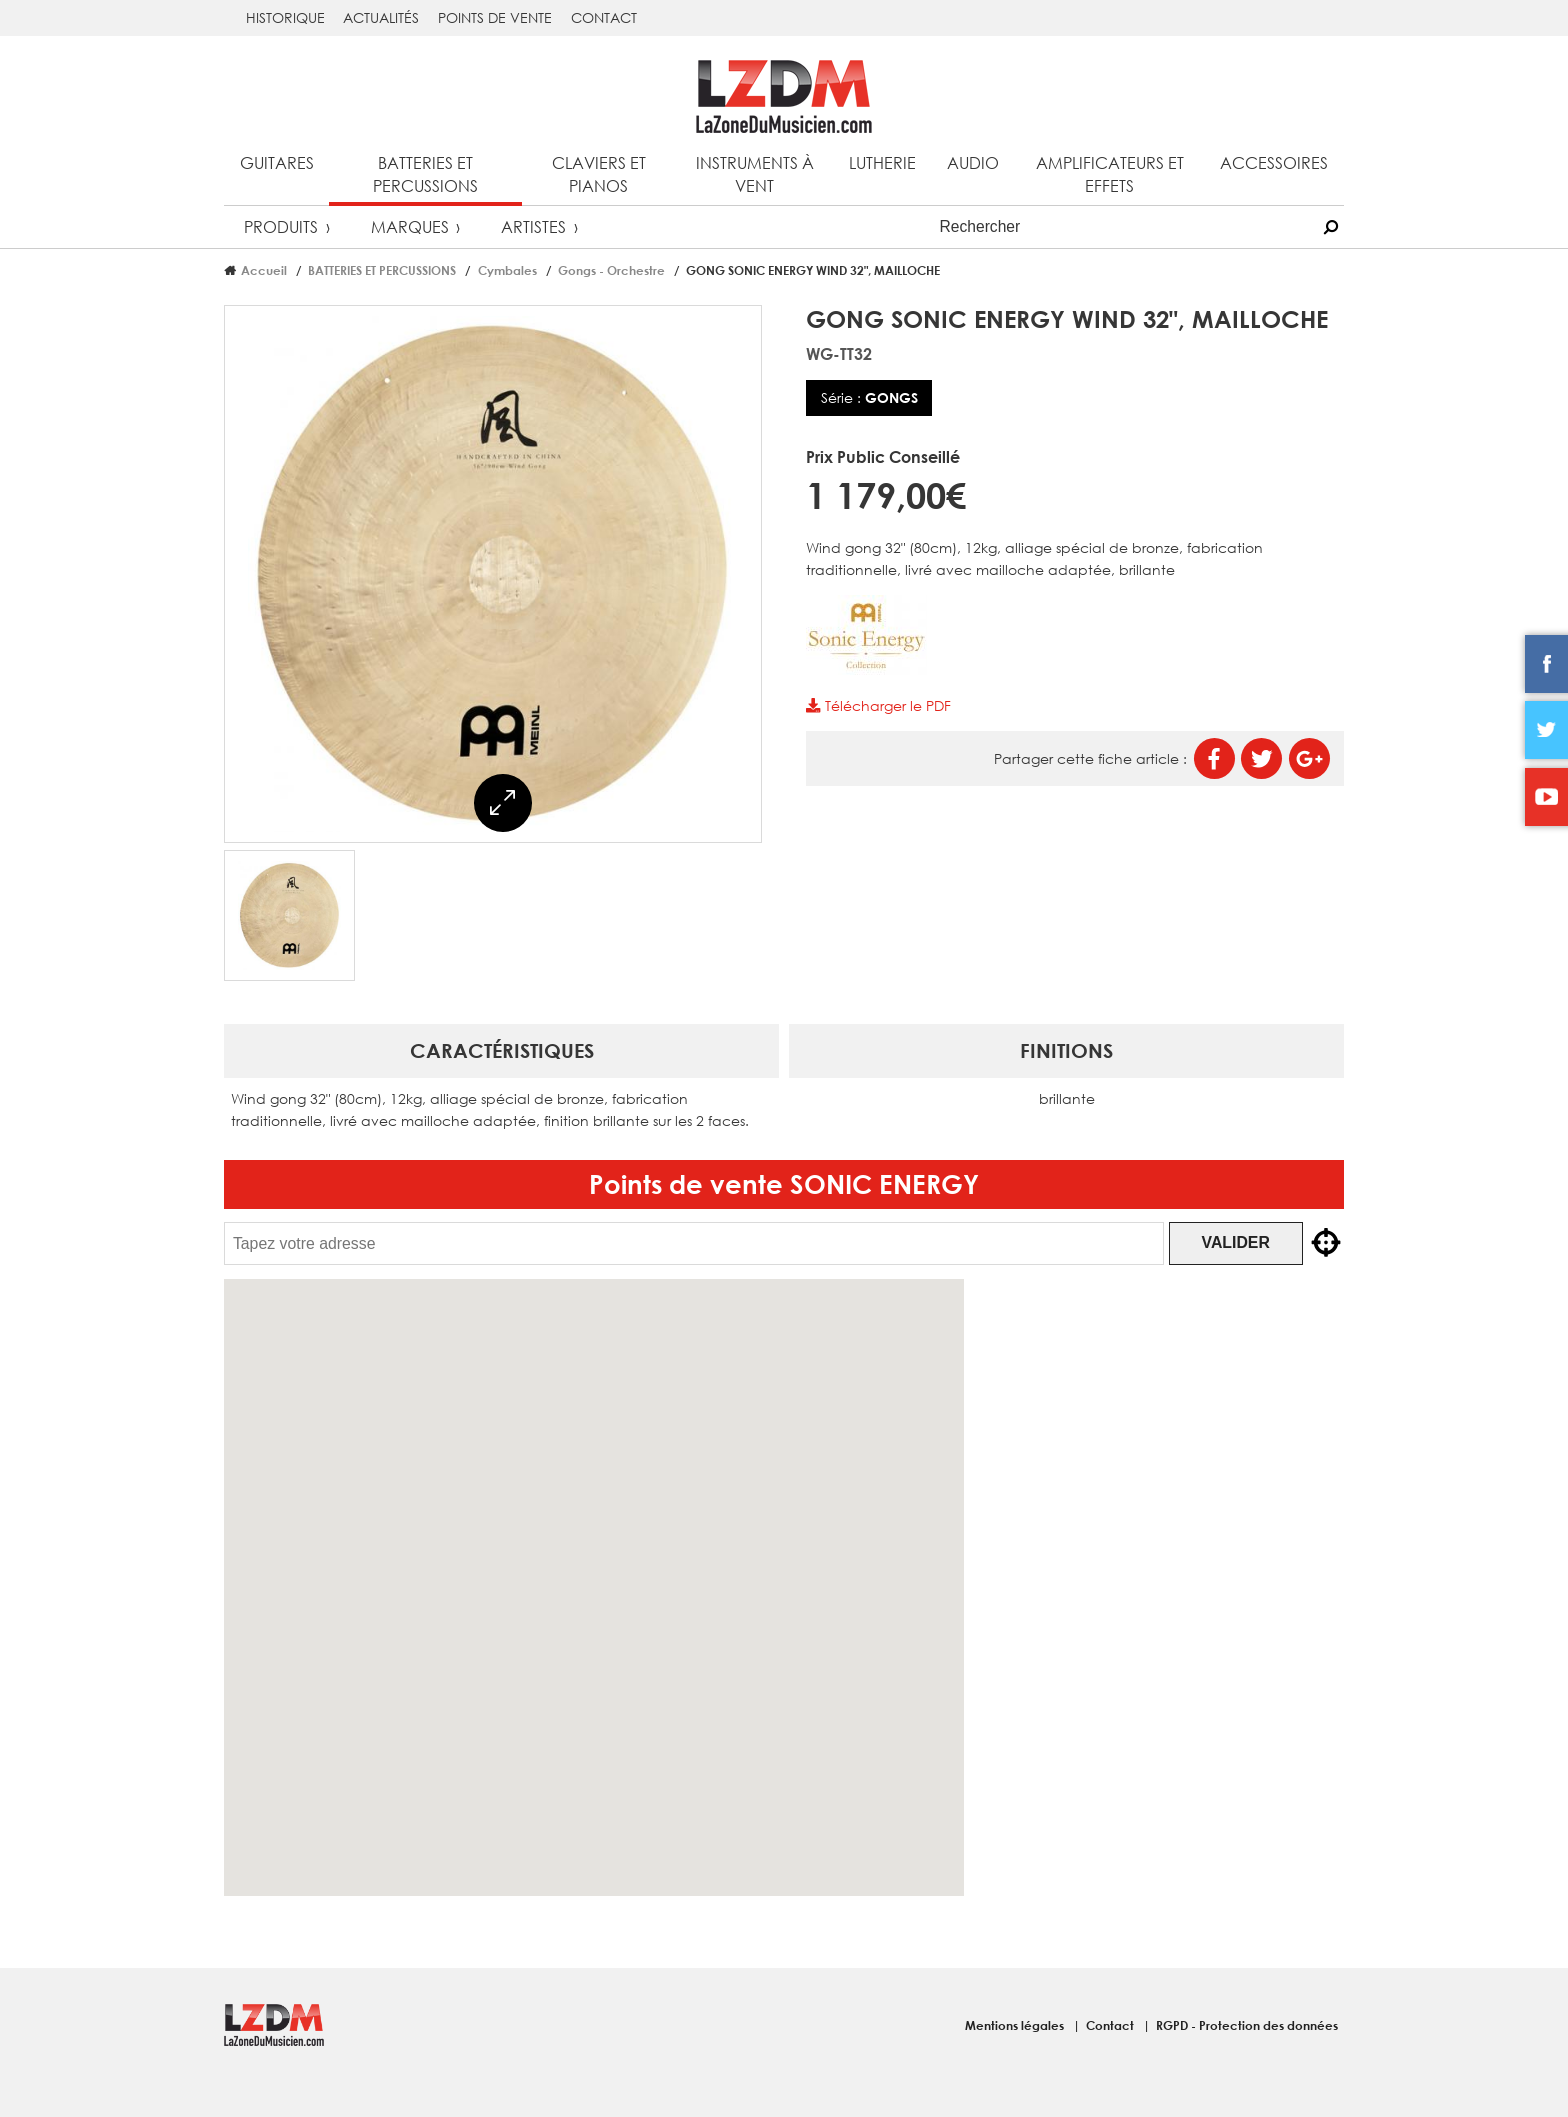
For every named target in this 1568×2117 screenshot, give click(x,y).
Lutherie (882, 162)
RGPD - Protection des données (1247, 2025)
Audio (973, 162)
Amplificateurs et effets (1110, 174)
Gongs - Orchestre (611, 270)
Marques (410, 226)
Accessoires (1274, 162)
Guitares (277, 162)
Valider (1252, 1242)
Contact (604, 17)
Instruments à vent (755, 174)
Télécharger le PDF (878, 705)
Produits (281, 226)
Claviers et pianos (599, 174)
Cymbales (507, 270)
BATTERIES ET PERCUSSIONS (382, 270)
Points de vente (495, 17)
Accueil (264, 270)
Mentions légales (1016, 2025)
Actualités (381, 17)
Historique (285, 17)
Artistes (533, 226)
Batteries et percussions (425, 174)
